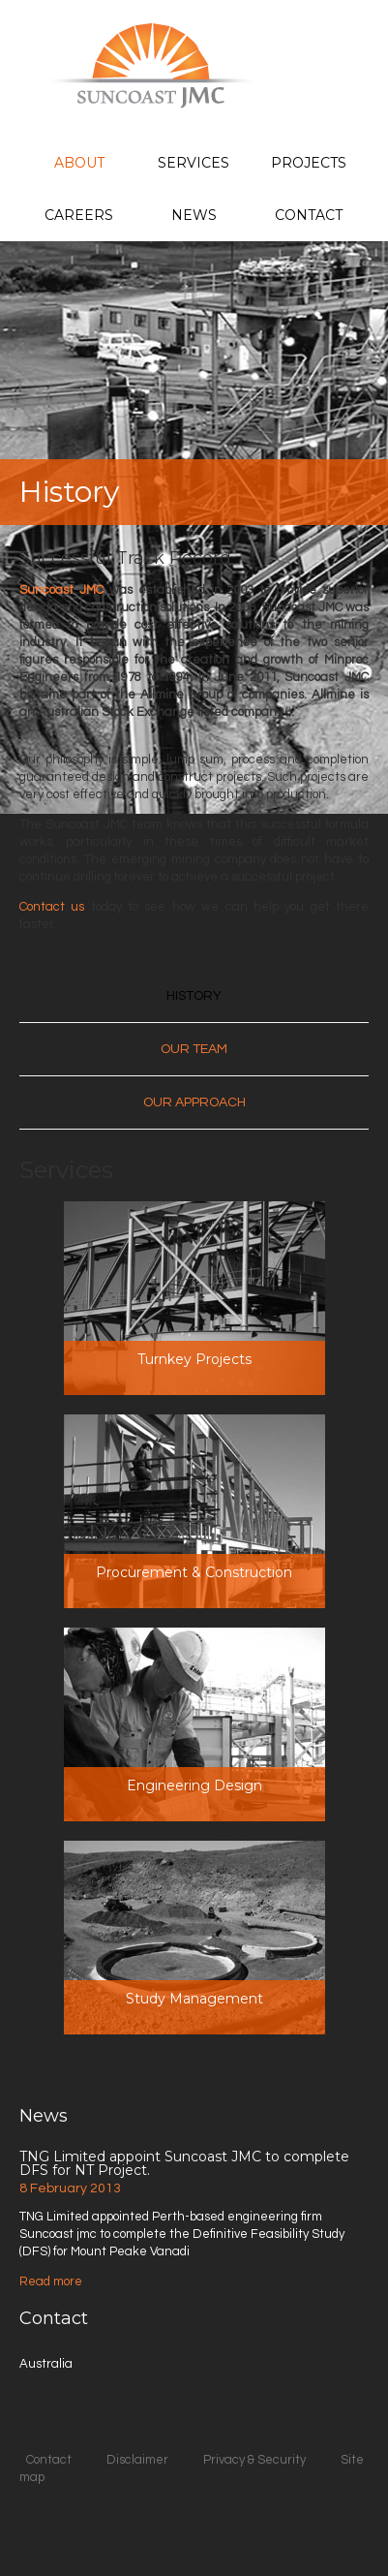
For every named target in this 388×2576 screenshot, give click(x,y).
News (194, 215)
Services (193, 162)
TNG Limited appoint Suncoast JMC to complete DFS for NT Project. (184, 2163)
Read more (50, 2281)
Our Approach (194, 1102)
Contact (309, 215)
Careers (79, 215)
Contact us (51, 907)
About (79, 162)
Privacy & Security (254, 2460)
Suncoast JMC (61, 590)
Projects (308, 162)
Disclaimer (137, 2460)
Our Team (194, 1049)
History (194, 996)
